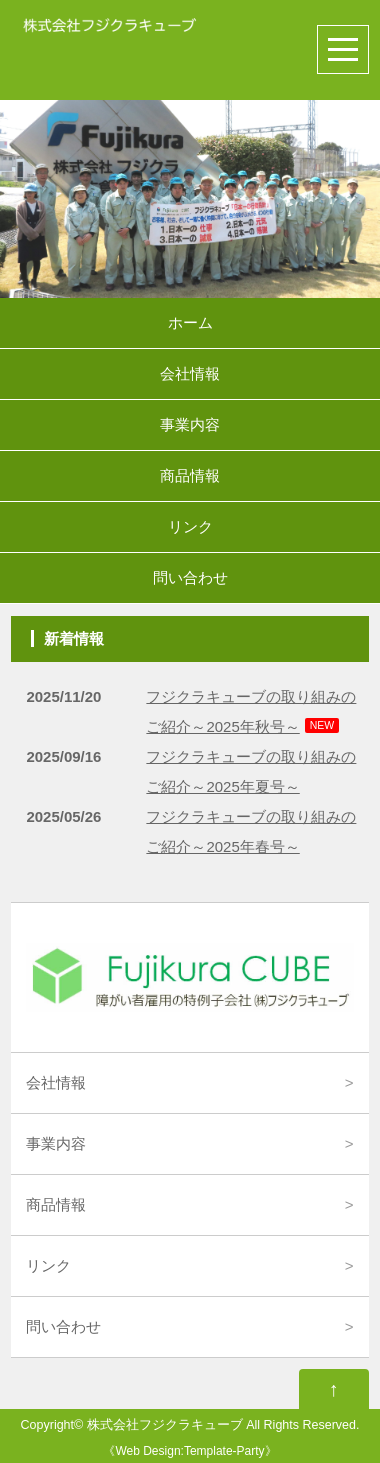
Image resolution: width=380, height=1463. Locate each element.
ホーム (190, 322)
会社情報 (190, 373)
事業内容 (190, 424)
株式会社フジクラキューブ (165, 1425)
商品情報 (190, 475)
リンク (190, 526)
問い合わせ (190, 577)
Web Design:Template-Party (189, 1451)
